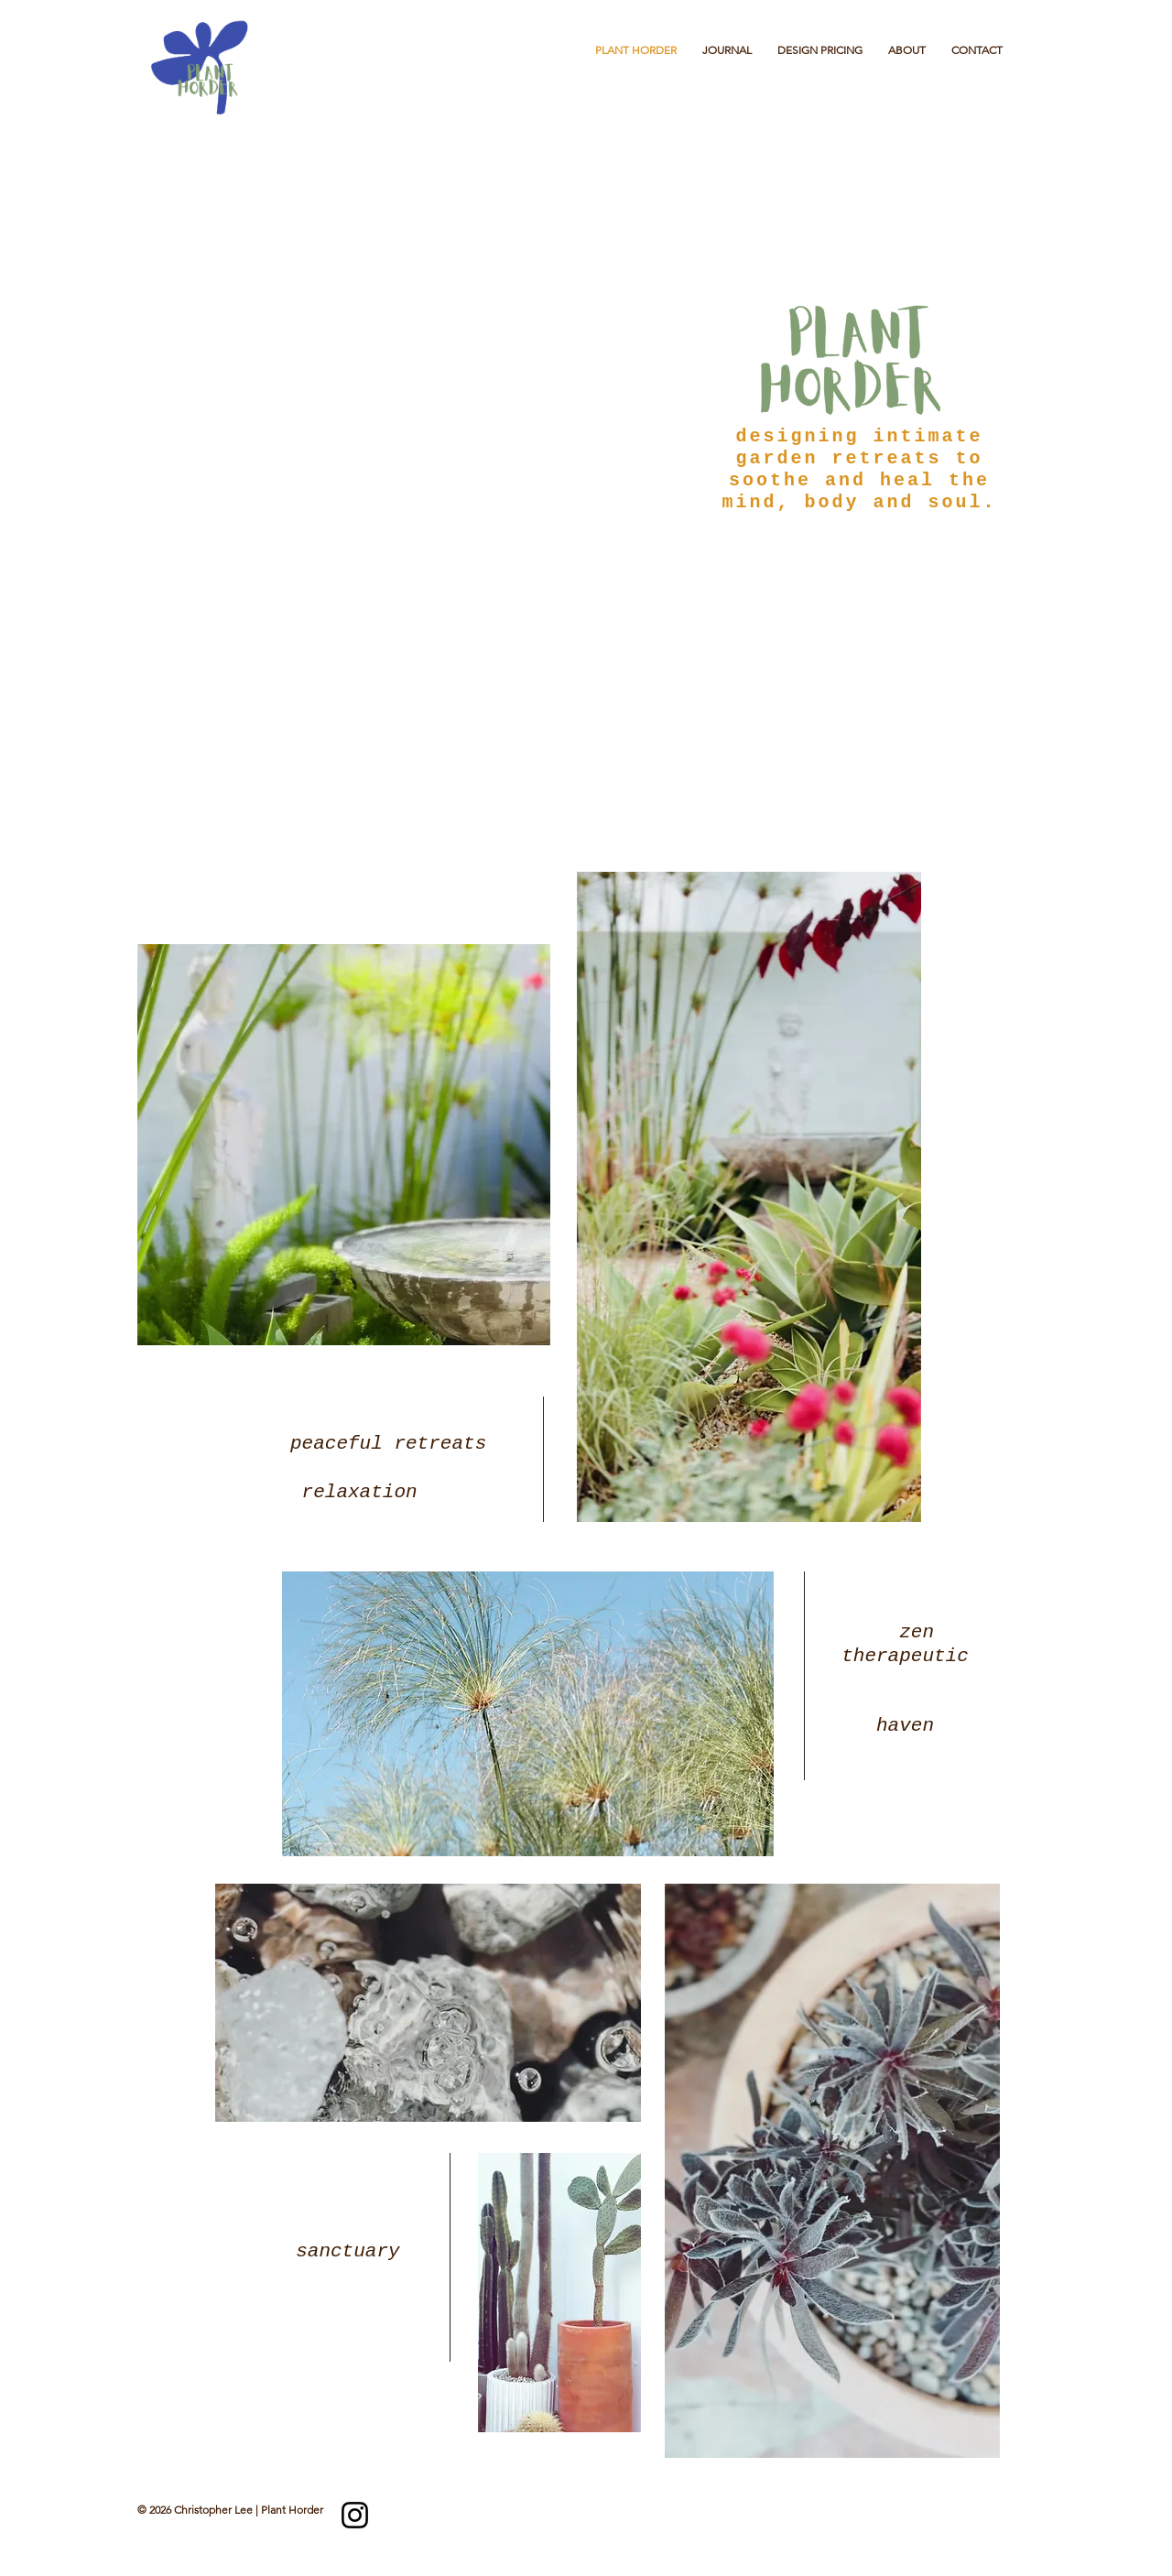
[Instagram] (355, 2515)
